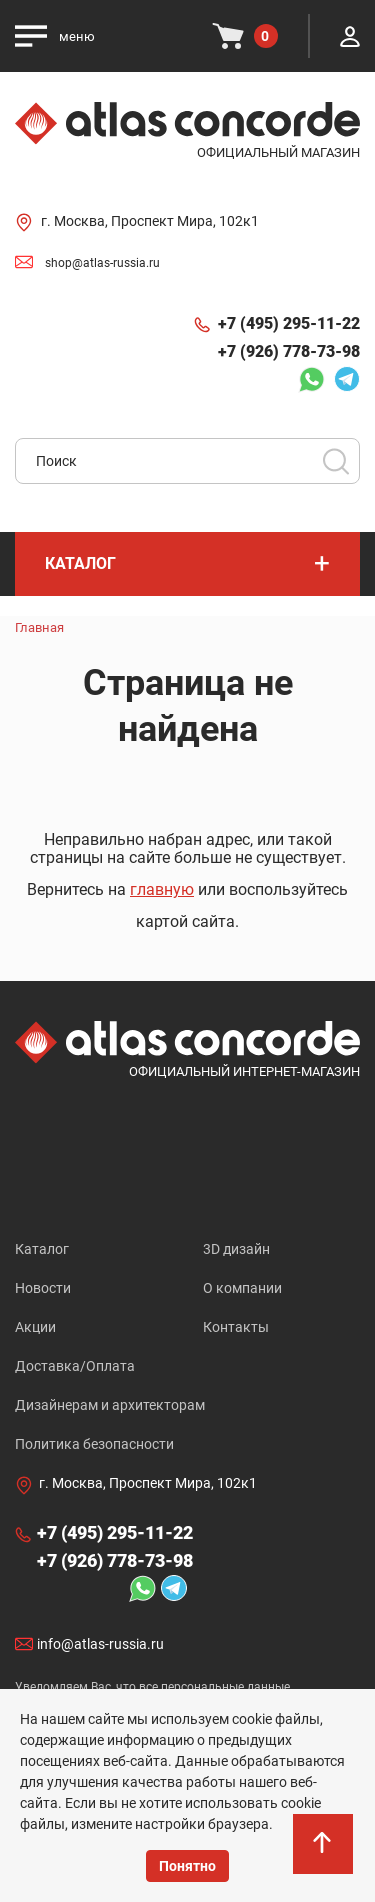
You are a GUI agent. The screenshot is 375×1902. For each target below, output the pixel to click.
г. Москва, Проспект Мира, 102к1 (150, 221)
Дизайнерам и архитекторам (110, 1405)
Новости (43, 1288)
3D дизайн (236, 1249)
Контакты (236, 1327)
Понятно (187, 1866)
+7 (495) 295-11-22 (289, 323)
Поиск (336, 461)
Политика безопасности (94, 1444)
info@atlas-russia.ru (100, 1645)
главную (162, 889)
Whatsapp (311, 379)
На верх (324, 1853)
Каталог (42, 1249)
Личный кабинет (350, 36)
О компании (242, 1288)
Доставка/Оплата (75, 1366)
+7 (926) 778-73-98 (289, 351)
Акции (35, 1327)
